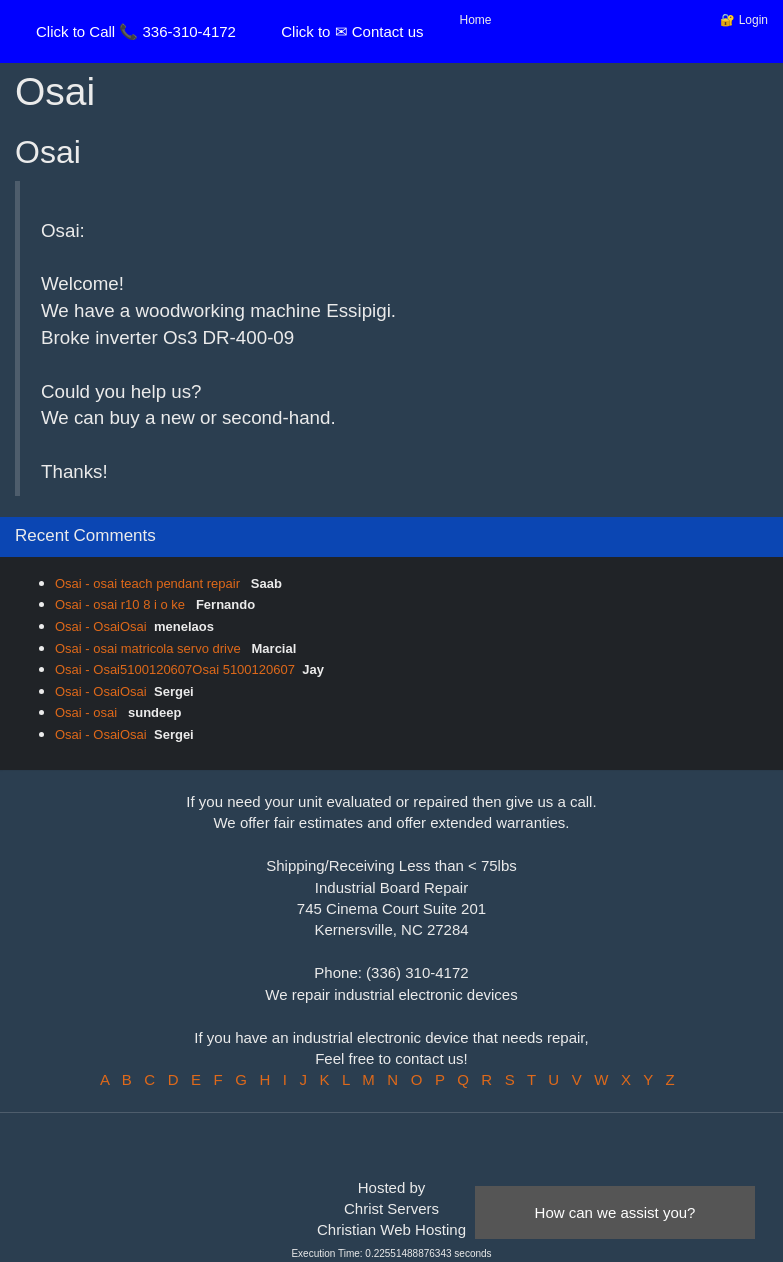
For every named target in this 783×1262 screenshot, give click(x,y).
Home (476, 20)
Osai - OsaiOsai (101, 626)
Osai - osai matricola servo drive (149, 648)
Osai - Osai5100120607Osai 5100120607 (175, 669)
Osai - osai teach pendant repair (149, 583)
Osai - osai (88, 712)
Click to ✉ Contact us (352, 31)
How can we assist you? (615, 1212)
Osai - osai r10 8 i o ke (122, 604)
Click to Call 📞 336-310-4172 (136, 31)
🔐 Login (744, 20)
